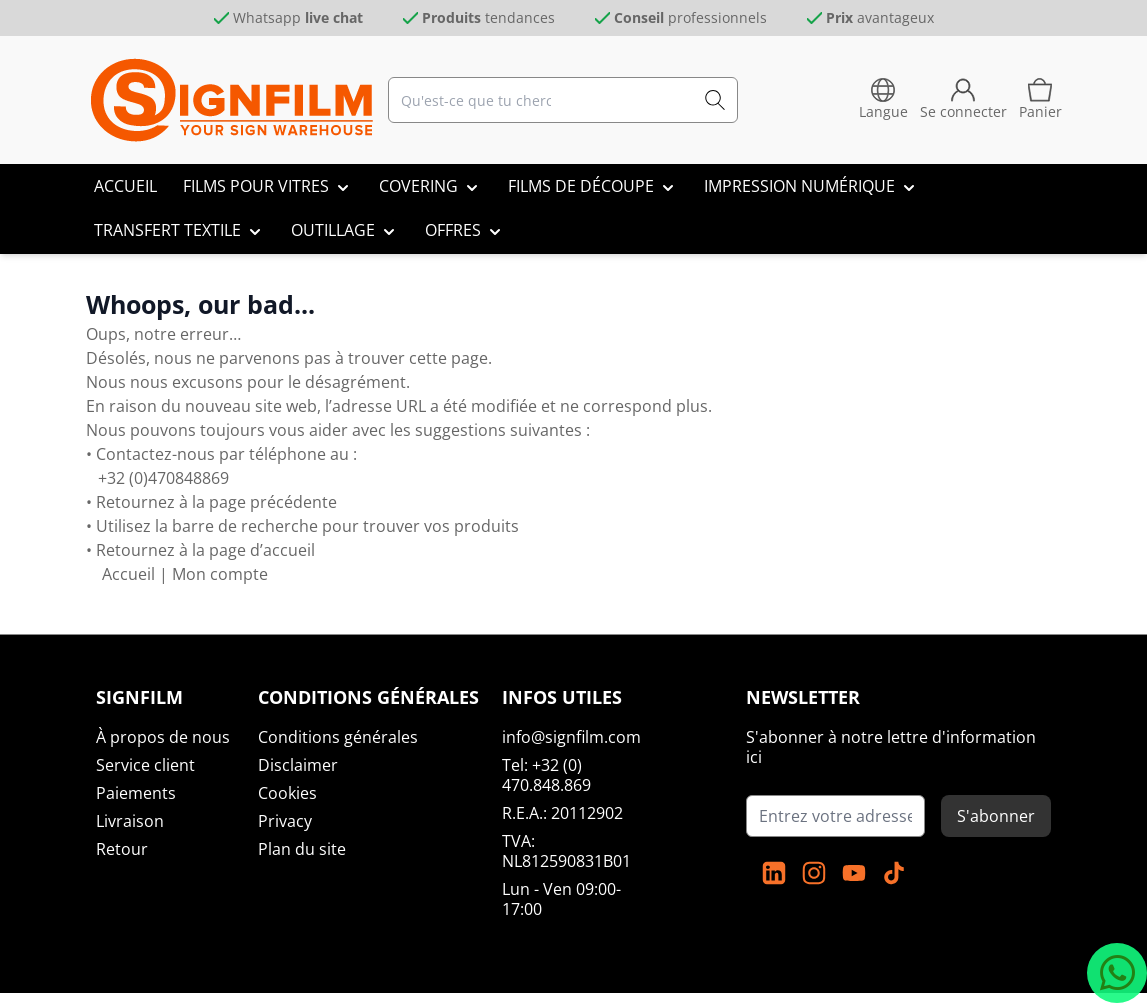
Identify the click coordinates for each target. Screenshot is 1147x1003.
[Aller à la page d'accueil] (232, 100)
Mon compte (220, 574)
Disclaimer (298, 765)
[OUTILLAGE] (345, 230)
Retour (122, 849)
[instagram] (814, 873)
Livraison (130, 821)
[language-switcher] (883, 100)
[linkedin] (774, 873)
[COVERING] (430, 186)
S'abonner (996, 816)
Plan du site (302, 849)
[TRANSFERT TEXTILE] (179, 230)
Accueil (128, 574)
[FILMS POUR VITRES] (268, 186)
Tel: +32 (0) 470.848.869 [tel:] (546, 775)
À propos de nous (163, 737)
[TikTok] (894, 873)
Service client (145, 765)
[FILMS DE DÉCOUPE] (593, 186)
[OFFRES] (465, 230)
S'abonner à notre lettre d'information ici (891, 747)
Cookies (287, 793)
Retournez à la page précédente (214, 502)
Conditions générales (338, 737)
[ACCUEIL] (125, 186)
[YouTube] (854, 873)
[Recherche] (715, 100)
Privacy (285, 821)
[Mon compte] (963, 100)
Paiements (136, 793)
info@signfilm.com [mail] (571, 737)
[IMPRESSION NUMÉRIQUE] (811, 186)
